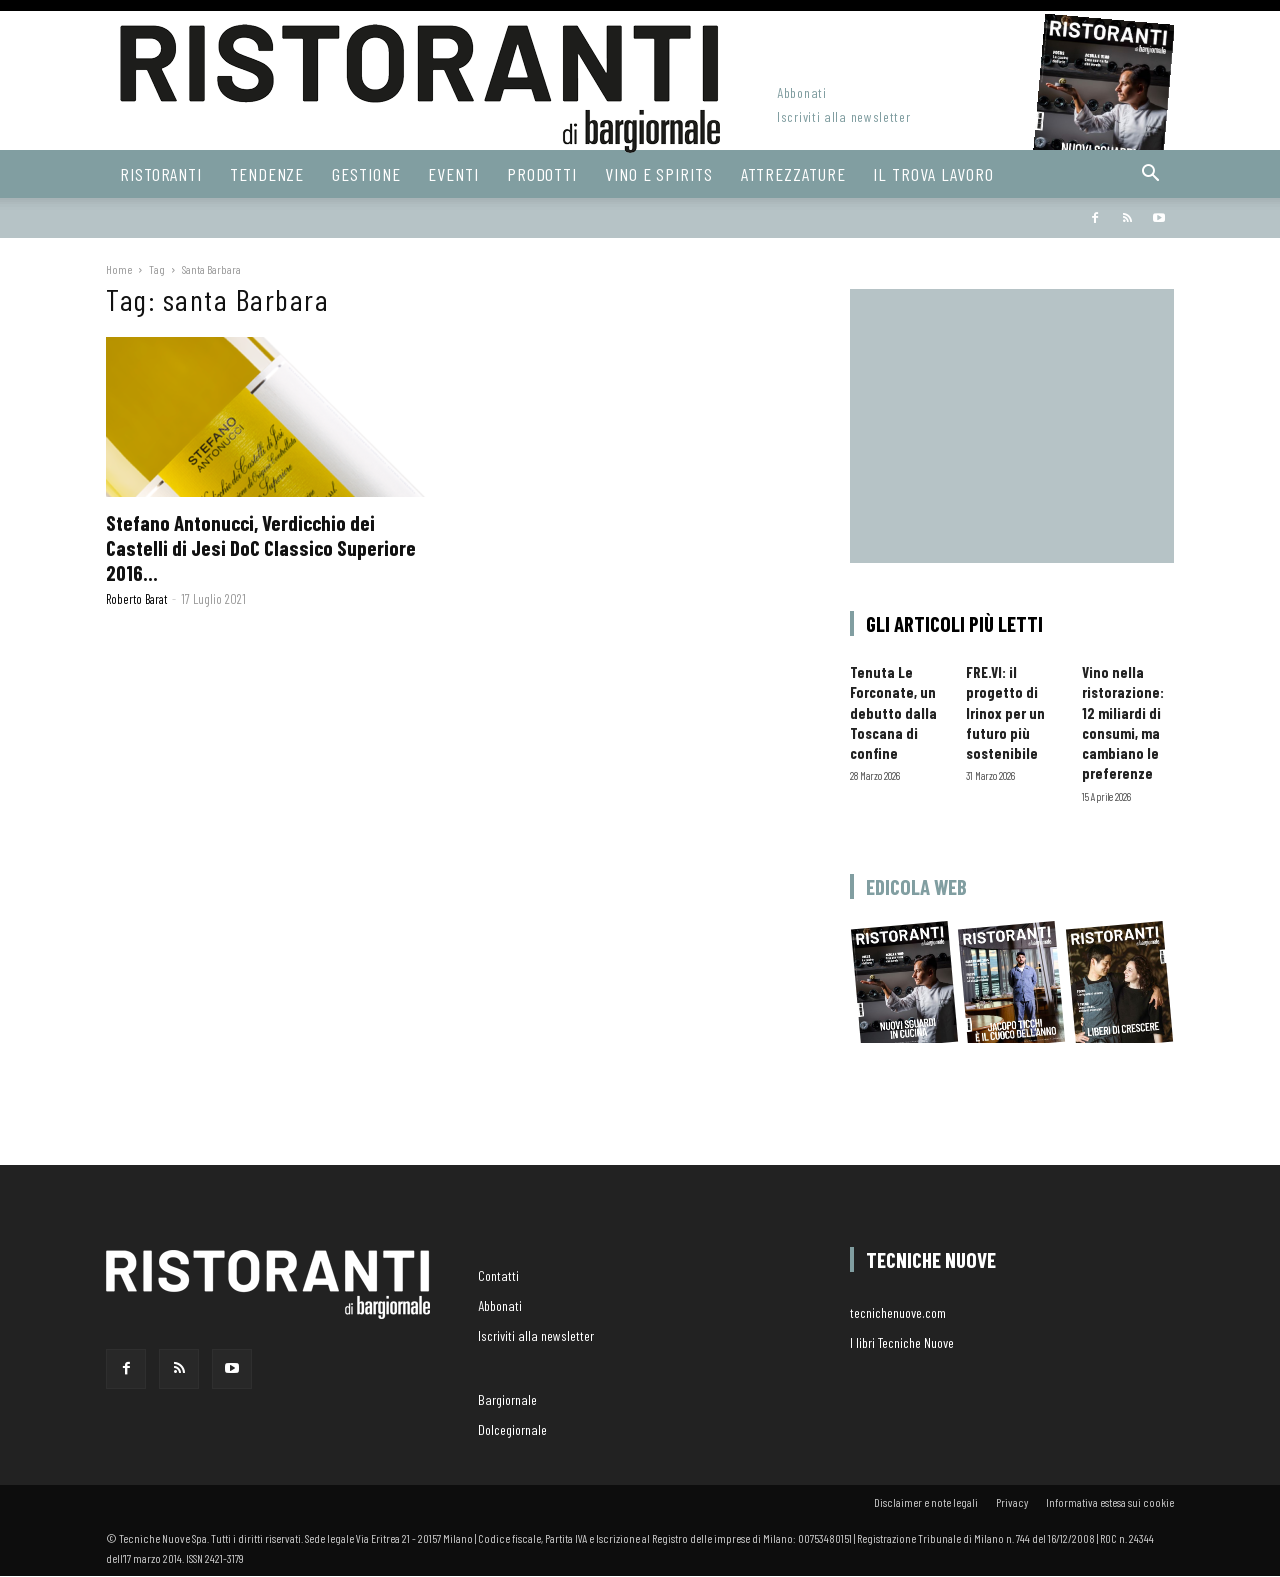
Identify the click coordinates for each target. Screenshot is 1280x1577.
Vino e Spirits (659, 174)
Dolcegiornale (512, 1429)
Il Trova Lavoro (933, 174)
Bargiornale (771, 220)
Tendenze (267, 174)
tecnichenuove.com (898, 1312)
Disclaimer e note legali (926, 1502)
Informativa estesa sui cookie (1110, 1502)
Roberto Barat (136, 599)
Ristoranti (161, 174)
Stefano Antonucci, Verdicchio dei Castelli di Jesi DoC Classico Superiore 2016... (261, 547)
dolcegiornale (894, 220)
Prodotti (542, 174)
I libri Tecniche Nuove (902, 1342)
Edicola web (916, 886)
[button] (1150, 175)
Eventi (453, 174)
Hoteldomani (1010, 220)
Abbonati (802, 92)
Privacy (1012, 1502)
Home (119, 269)
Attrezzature (793, 174)
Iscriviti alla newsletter (844, 116)
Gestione (366, 174)
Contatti (498, 1275)
